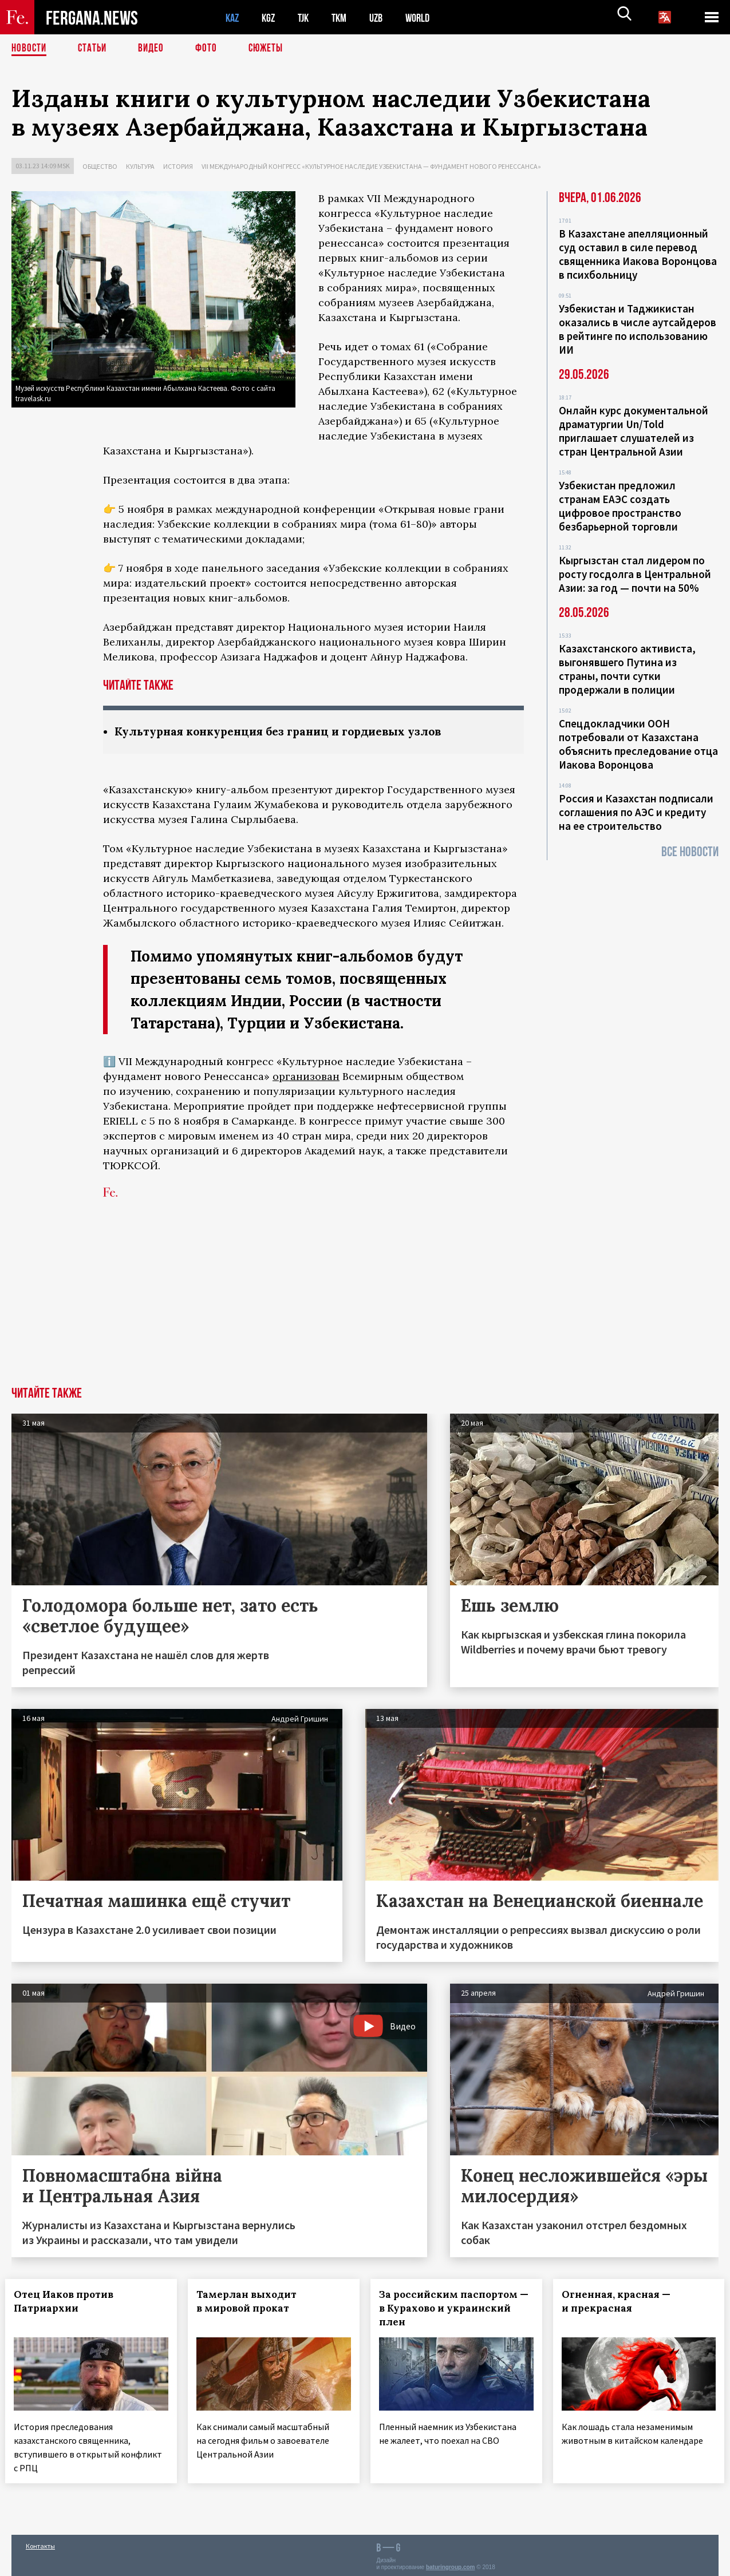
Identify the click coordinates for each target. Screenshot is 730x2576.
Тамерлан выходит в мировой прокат (253, 2302)
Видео (154, 48)
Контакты (40, 2542)
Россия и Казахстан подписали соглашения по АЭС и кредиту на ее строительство (636, 812)
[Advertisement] (365, 1301)
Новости (29, 48)
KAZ (233, 17)
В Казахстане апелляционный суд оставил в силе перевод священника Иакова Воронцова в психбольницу (638, 254)
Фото (211, 48)
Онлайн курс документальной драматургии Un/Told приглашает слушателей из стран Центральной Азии (633, 430)
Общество (99, 166)
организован (306, 1076)
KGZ (270, 17)
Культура (140, 166)
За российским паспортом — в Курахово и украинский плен (454, 2309)
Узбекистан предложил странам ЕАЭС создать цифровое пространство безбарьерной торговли (620, 505)
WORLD (427, 17)
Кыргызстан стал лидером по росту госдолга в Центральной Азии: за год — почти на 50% (635, 574)
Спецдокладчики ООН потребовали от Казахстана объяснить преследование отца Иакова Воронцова (638, 744)
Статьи (95, 48)
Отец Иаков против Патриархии (70, 2302)
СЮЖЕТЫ (272, 48)
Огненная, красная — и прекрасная (621, 2302)
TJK (307, 17)
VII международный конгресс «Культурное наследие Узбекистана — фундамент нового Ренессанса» (371, 166)
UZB (383, 17)
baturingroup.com (450, 2564)
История (178, 166)
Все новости (690, 852)
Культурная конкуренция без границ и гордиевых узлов (288, 732)
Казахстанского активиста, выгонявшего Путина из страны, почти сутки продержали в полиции (627, 669)
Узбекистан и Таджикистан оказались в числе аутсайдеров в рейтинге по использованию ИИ (637, 329)
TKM (345, 17)
